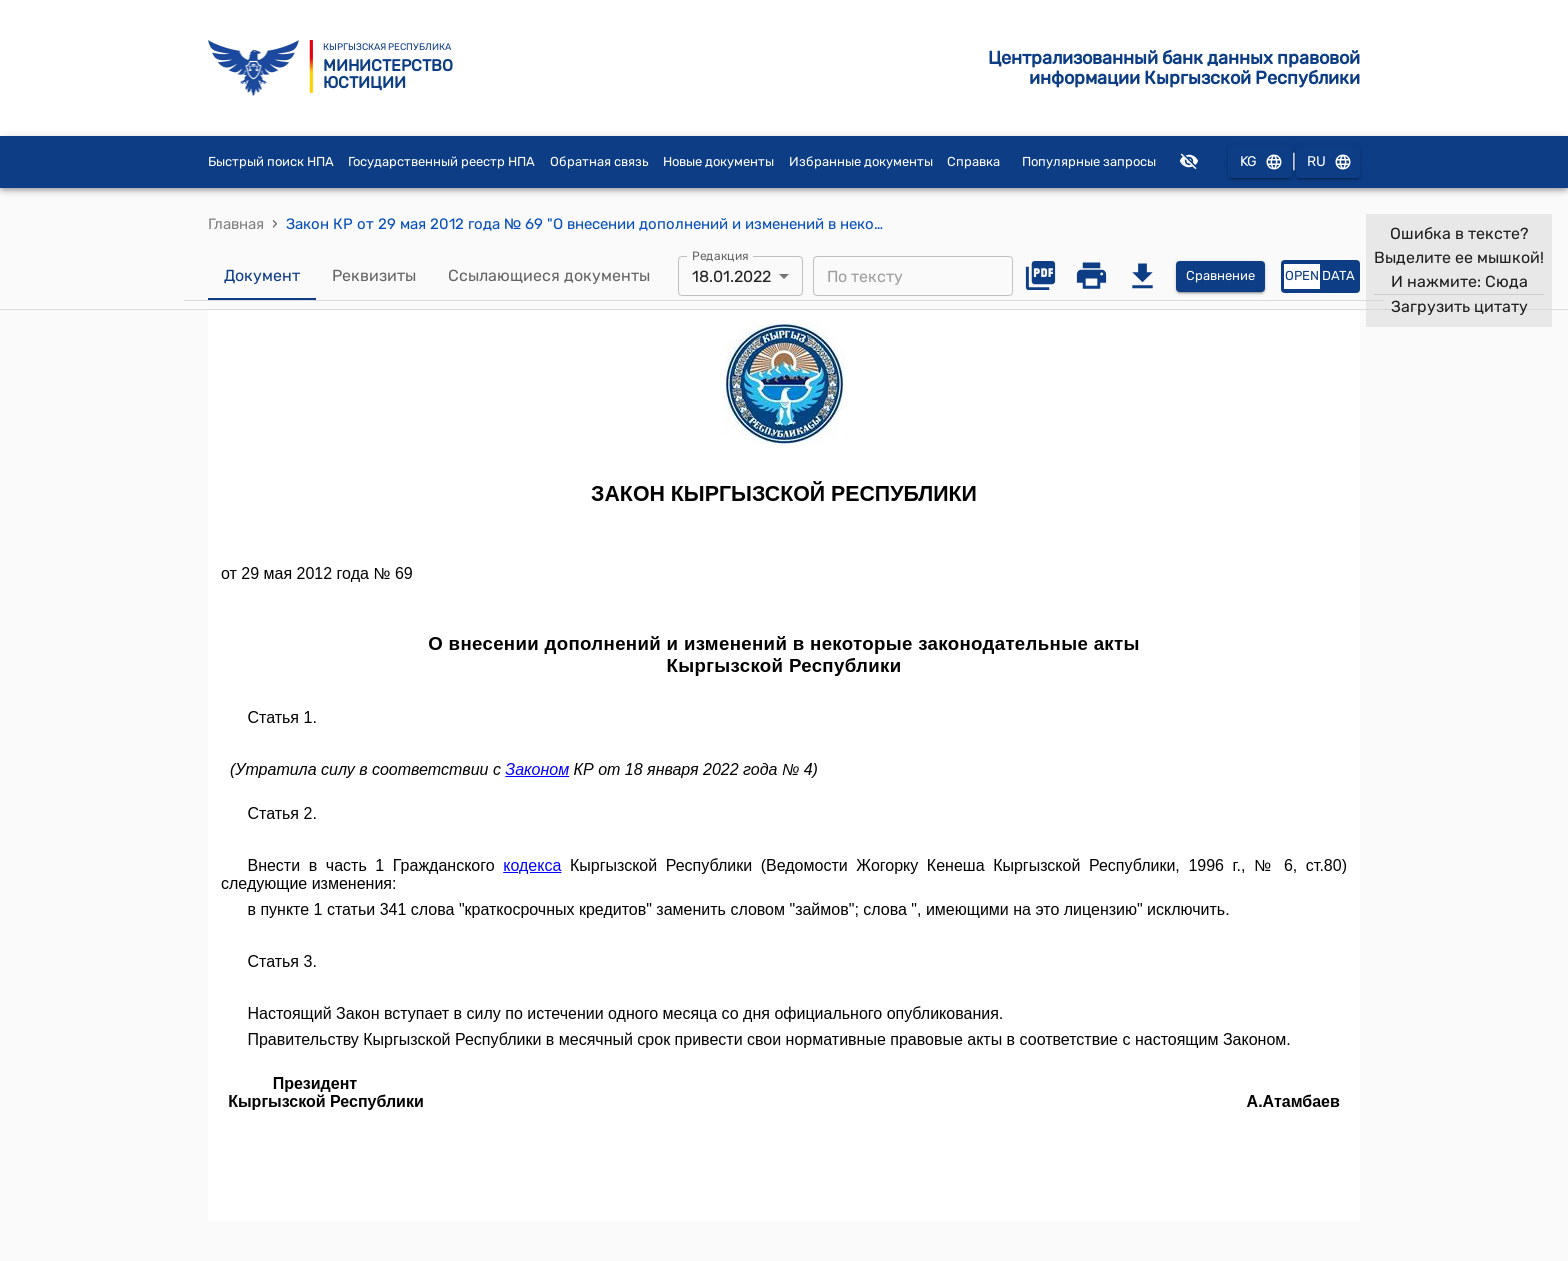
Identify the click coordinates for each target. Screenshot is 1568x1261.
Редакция (720, 256)
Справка (973, 161)
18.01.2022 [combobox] (731, 276)
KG (1260, 162)
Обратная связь (599, 161)
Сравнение (1220, 276)
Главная (236, 224)
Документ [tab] (262, 276)
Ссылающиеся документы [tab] (549, 276)
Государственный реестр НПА (441, 161)
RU (1328, 162)
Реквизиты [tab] (374, 276)
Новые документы (718, 161)
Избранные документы (861, 161)
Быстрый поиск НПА (271, 161)
